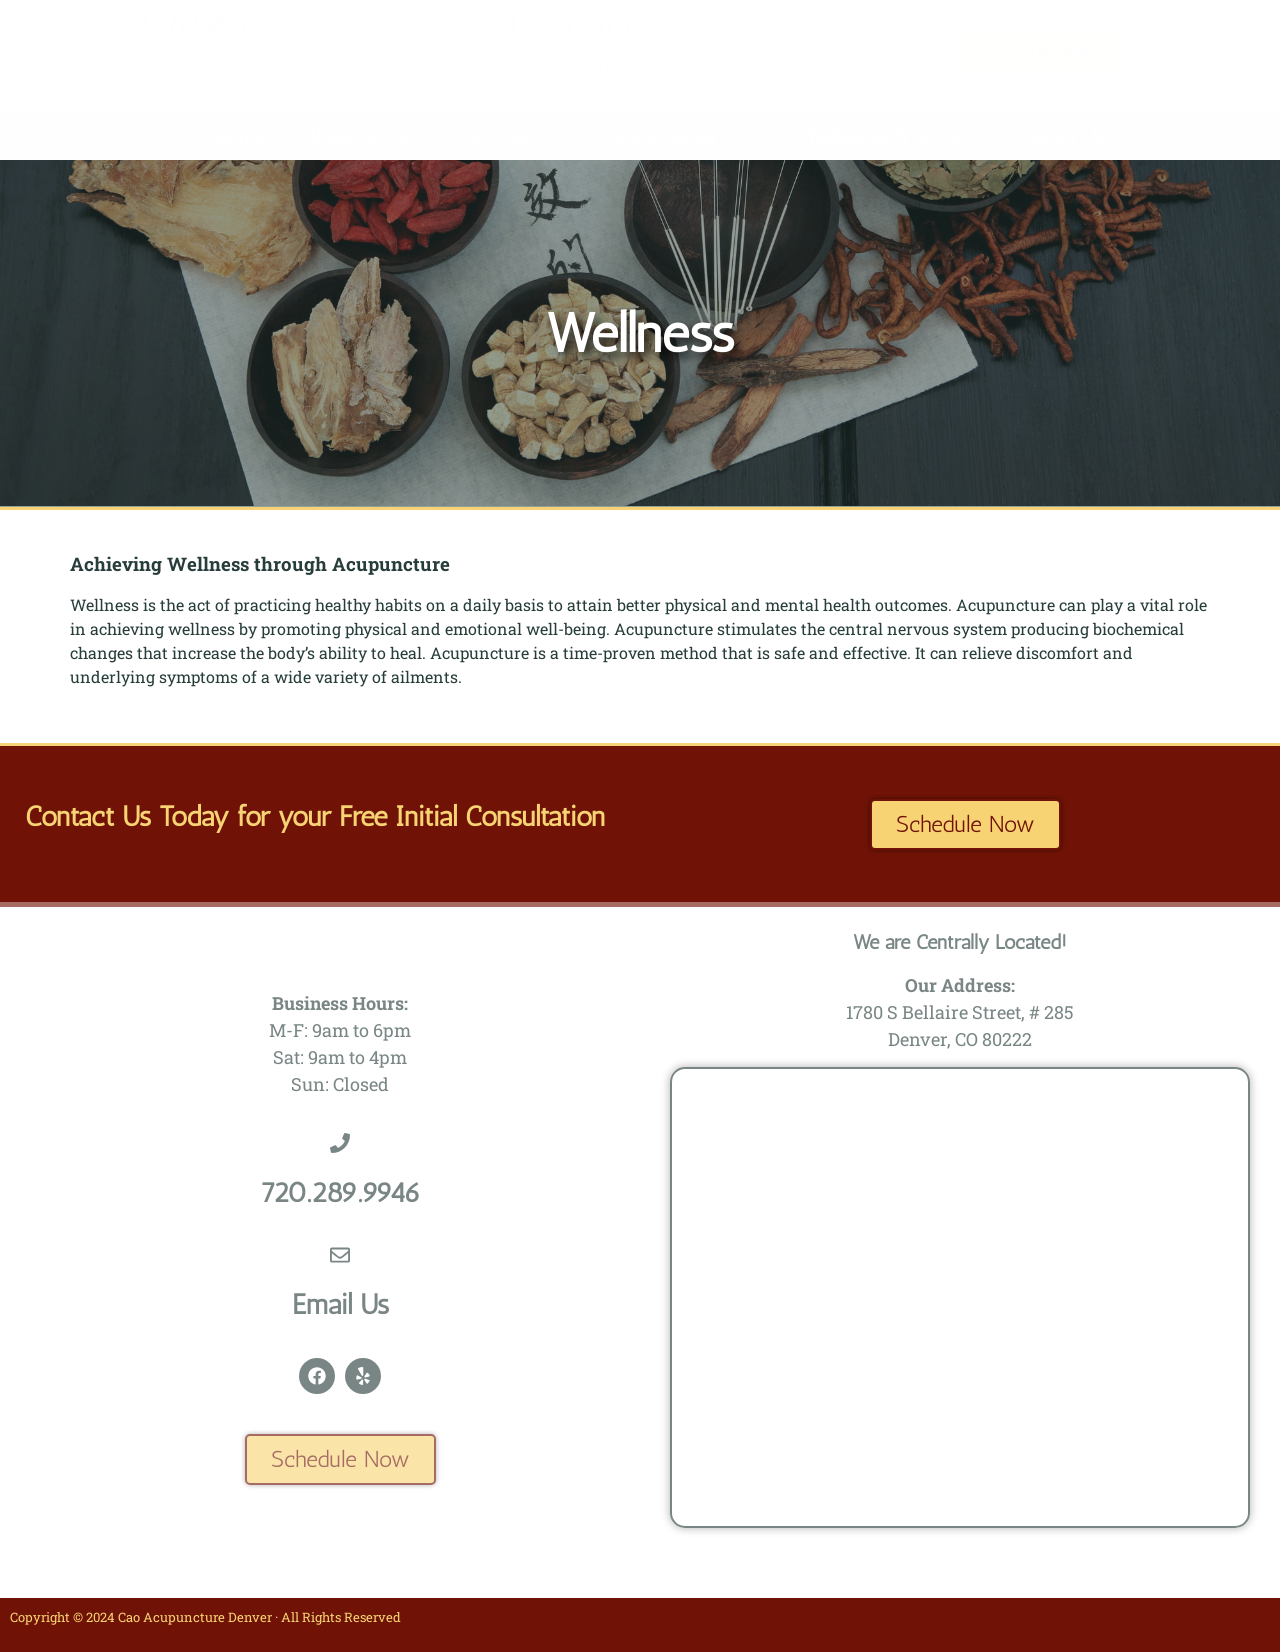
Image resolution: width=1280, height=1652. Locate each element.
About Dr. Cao (362, 137)
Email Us (340, 1304)
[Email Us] (340, 1255)
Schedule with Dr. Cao (880, 137)
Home (240, 137)
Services (510, 137)
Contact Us (1058, 137)
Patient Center (674, 137)
